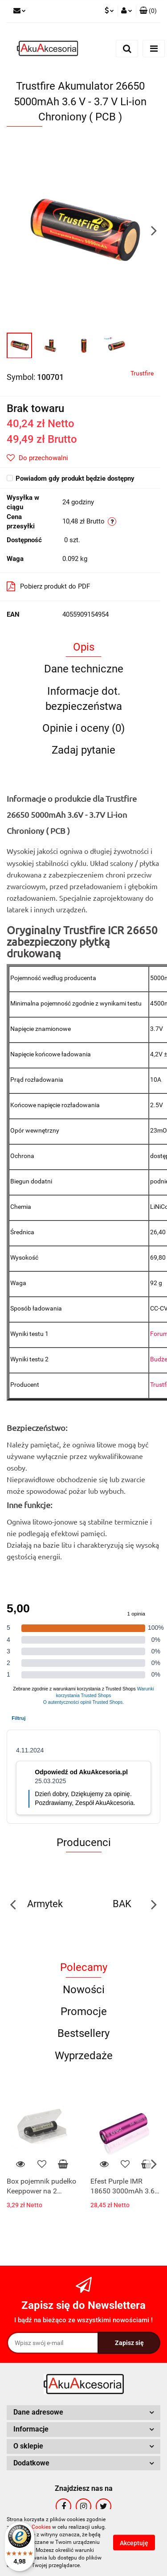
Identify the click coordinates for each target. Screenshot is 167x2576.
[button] (148, 11)
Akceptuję (134, 2543)
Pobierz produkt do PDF (48, 586)
